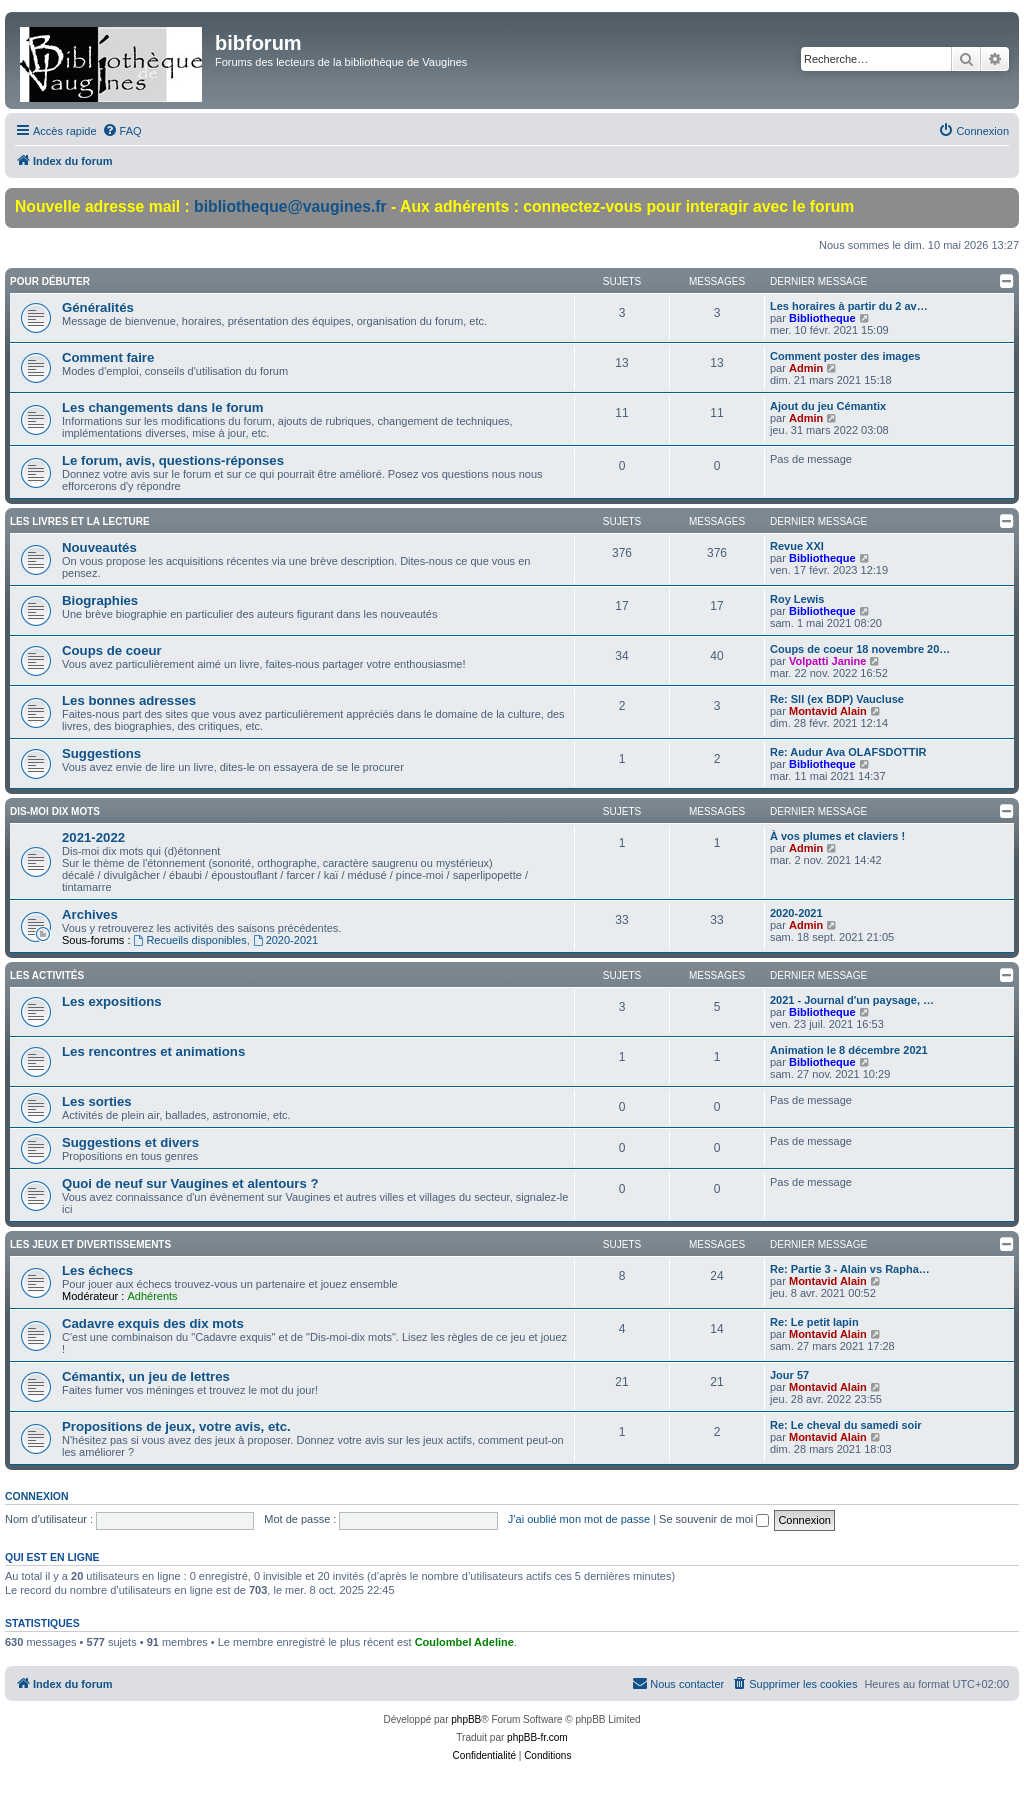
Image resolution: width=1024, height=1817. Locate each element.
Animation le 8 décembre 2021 (849, 1050)
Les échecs (97, 1270)
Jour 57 (789, 1375)
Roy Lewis (797, 599)
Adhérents (152, 1296)
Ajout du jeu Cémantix (828, 406)
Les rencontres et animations (153, 1051)
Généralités (98, 307)
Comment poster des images (845, 356)
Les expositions (112, 1001)
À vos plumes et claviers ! (837, 836)
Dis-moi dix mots (55, 811)
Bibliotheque (822, 318)
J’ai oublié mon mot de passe (579, 1519)
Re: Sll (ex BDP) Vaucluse (837, 699)
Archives (90, 914)
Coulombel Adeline (464, 1642)
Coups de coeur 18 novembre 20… (860, 649)
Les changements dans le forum (163, 407)
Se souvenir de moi (714, 1519)
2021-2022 (93, 837)
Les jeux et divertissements (90, 1244)
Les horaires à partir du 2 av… (849, 306)
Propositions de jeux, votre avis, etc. (176, 1426)
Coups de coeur (112, 650)
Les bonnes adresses (129, 700)
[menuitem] (122, 131)
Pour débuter (50, 281)
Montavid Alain (828, 711)
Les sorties (97, 1101)
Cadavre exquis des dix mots (153, 1323)
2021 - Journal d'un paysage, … (852, 1000)
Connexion (37, 1496)
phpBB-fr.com (537, 1737)
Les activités (47, 975)
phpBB (466, 1719)
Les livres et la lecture (80, 521)
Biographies (100, 600)
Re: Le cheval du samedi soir (846, 1425)
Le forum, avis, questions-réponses (173, 460)
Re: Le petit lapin (814, 1322)
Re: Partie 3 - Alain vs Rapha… (850, 1269)
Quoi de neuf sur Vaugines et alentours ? (190, 1183)
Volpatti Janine (827, 661)
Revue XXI (797, 546)
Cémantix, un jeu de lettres (146, 1376)
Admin (806, 368)
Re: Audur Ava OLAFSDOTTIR (848, 752)
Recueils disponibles (190, 940)
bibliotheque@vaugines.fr (290, 206)
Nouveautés (99, 547)
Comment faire (108, 357)
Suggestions (101, 753)
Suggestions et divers (130, 1142)
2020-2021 (285, 940)
